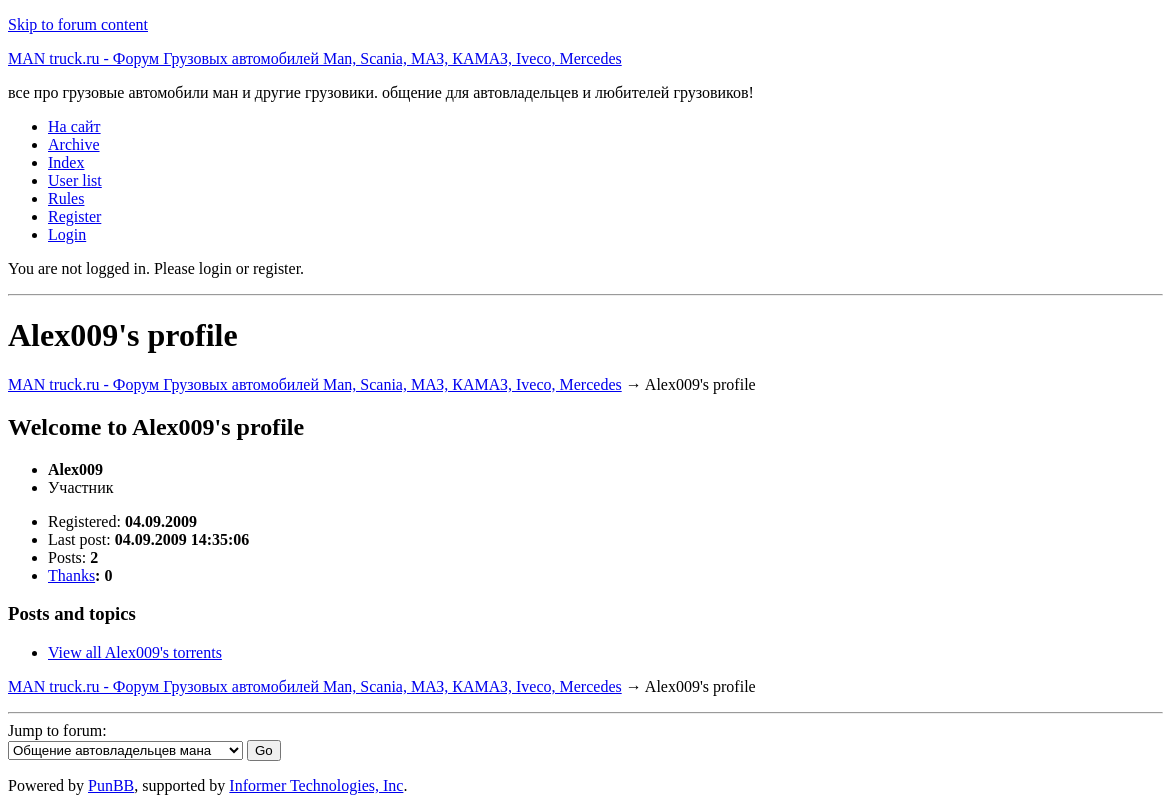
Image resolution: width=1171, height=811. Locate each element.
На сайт (74, 126)
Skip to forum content (78, 24)
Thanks (71, 575)
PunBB (111, 785)
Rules (66, 198)
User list (75, 180)
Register (74, 216)
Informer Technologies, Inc (316, 785)
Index (66, 162)
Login (67, 234)
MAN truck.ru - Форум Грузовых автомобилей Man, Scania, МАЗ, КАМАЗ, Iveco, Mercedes (315, 58)
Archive (74, 144)
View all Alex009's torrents (135, 652)
